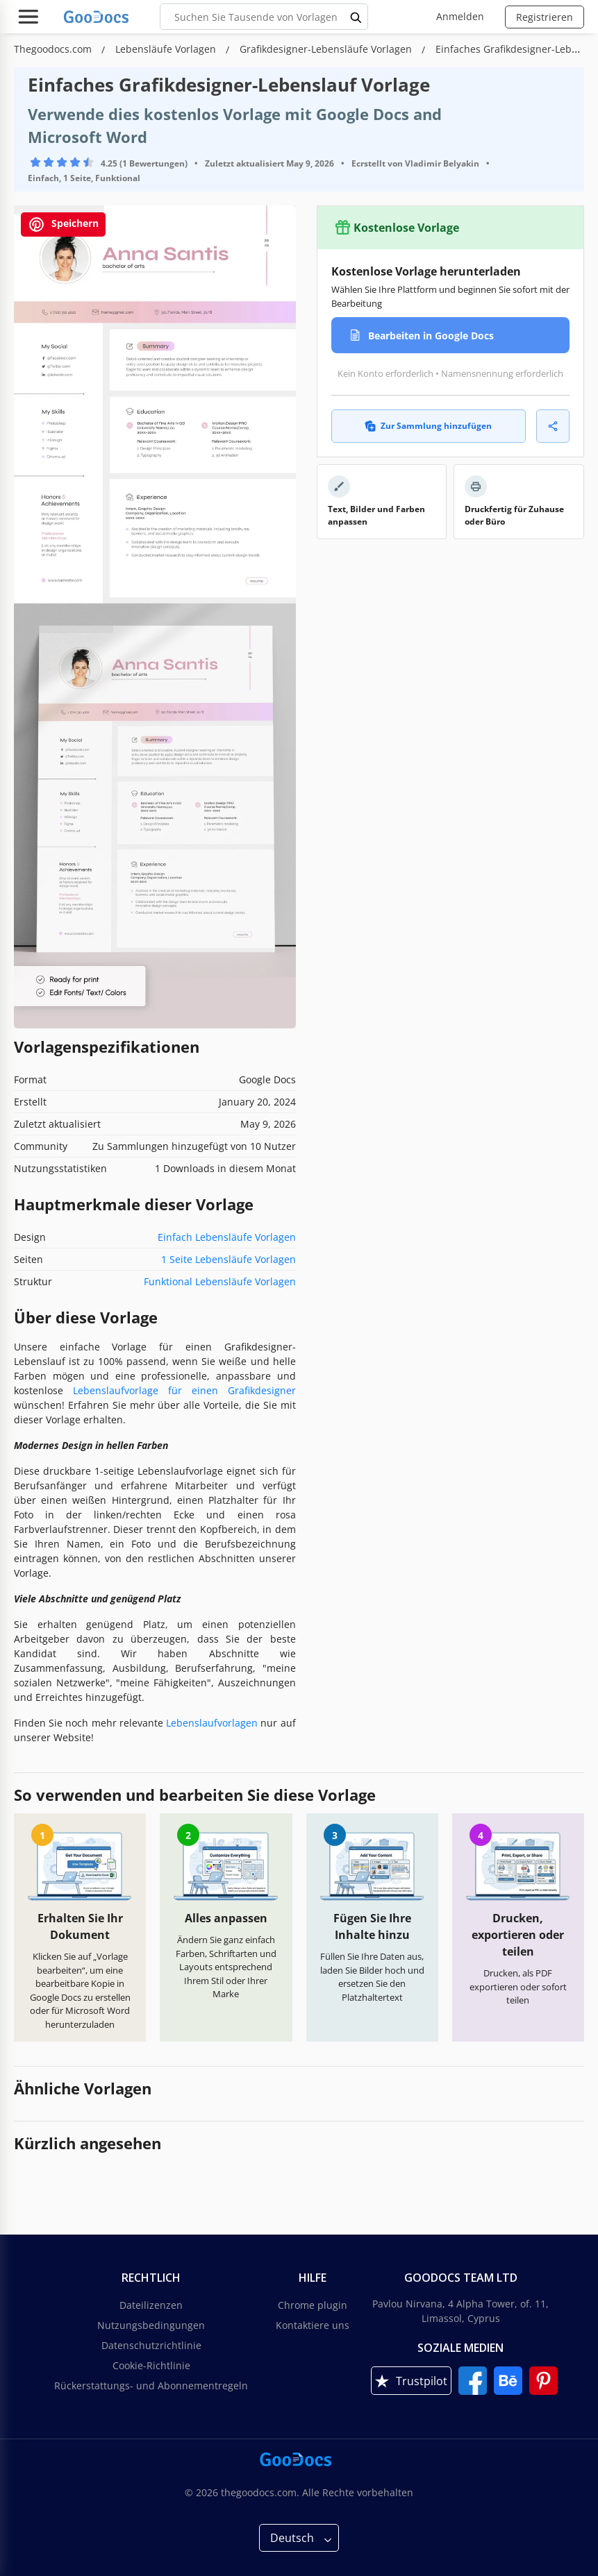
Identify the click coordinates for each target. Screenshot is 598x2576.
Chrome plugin (312, 2305)
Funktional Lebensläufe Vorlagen (220, 1281)
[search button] (356, 16)
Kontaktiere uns (312, 2325)
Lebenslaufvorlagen (212, 1722)
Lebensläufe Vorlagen (167, 49)
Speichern (63, 224)
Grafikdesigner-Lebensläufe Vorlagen (327, 49)
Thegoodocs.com (54, 49)
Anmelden (460, 16)
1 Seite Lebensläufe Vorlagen (228, 1259)
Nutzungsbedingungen (151, 2325)
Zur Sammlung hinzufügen (428, 426)
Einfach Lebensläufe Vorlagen (227, 1237)
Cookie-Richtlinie (151, 2365)
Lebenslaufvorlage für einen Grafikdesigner (184, 1390)
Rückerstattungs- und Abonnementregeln (151, 2385)
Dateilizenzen (151, 2305)
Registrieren (544, 17)
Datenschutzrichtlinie (151, 2345)
